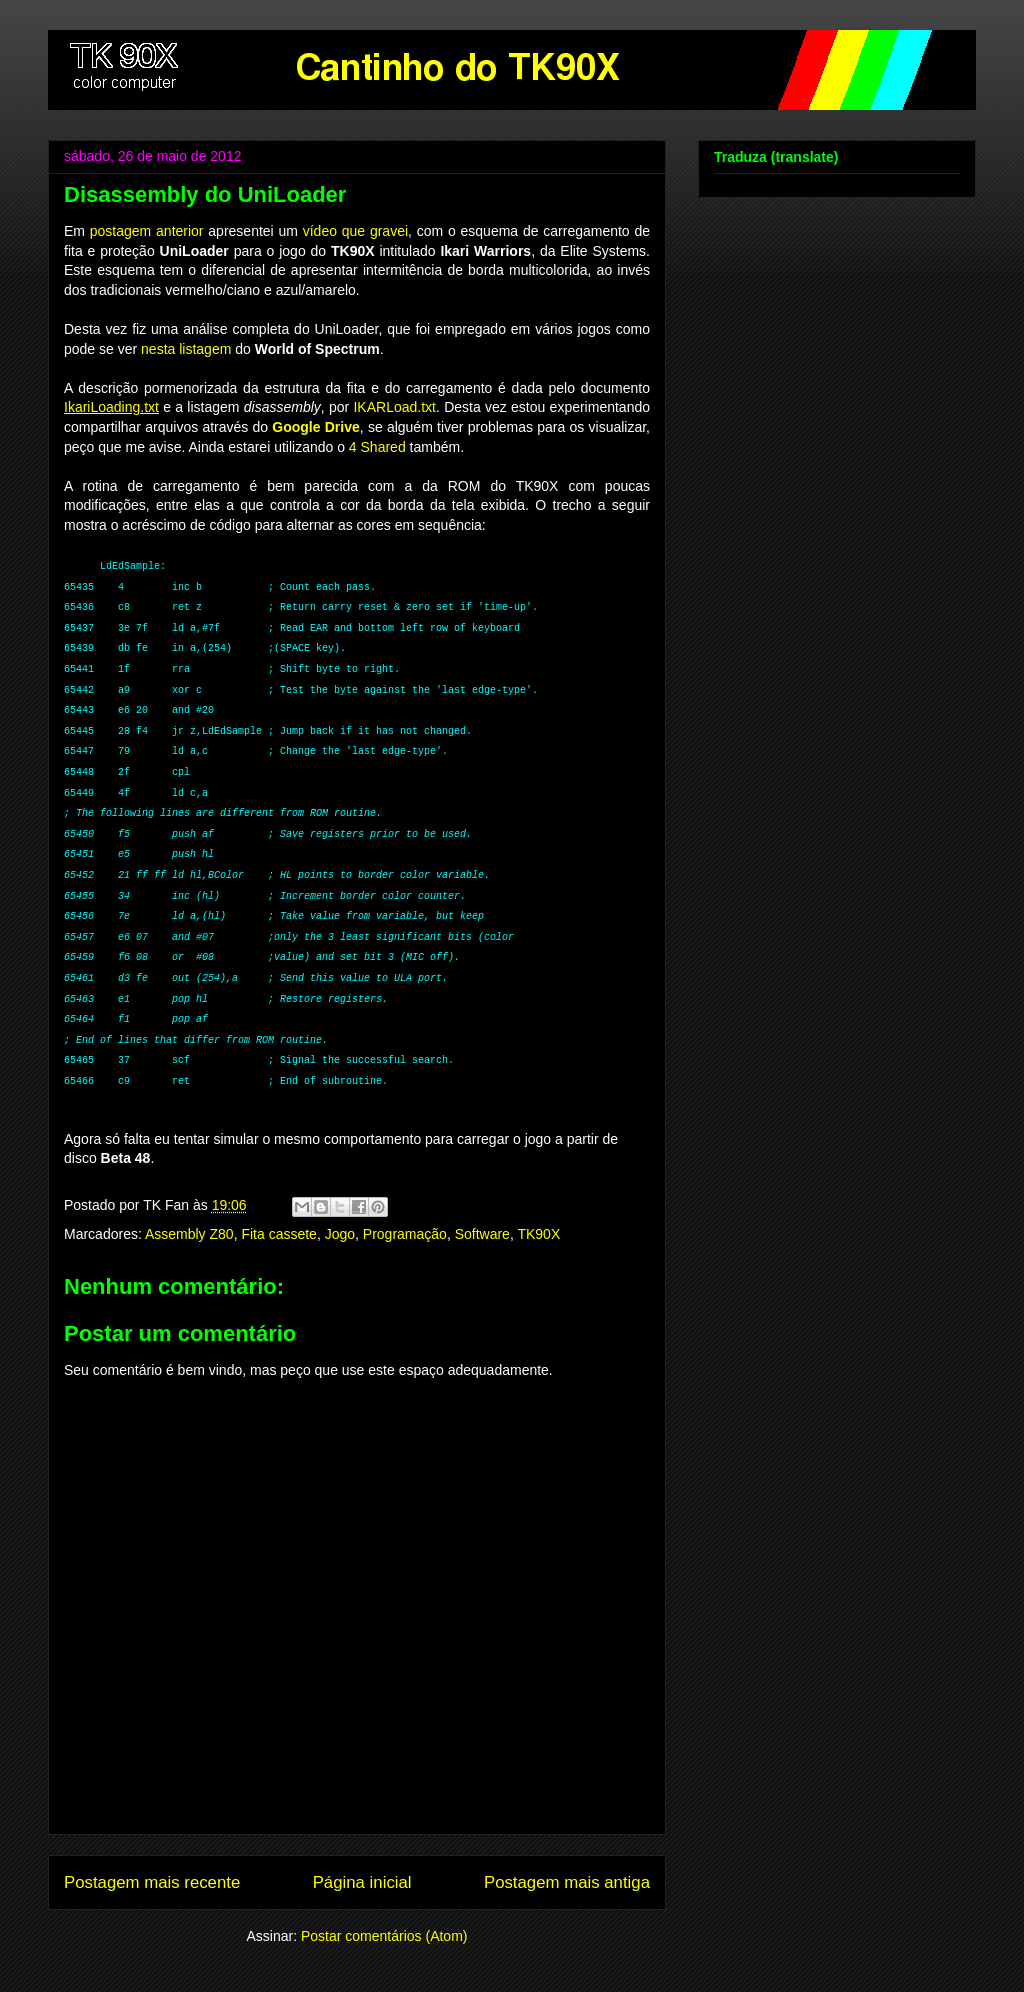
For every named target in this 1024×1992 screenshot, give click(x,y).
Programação (405, 1234)
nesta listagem (186, 349)
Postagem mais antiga (567, 1882)
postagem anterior (147, 231)
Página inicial (362, 1882)
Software (482, 1234)
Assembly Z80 (189, 1234)
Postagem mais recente (152, 1882)
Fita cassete (278, 1234)
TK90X (538, 1234)
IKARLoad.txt (394, 407)
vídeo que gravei (355, 231)
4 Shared (377, 447)
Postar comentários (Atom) (384, 1936)
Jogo (340, 1234)
